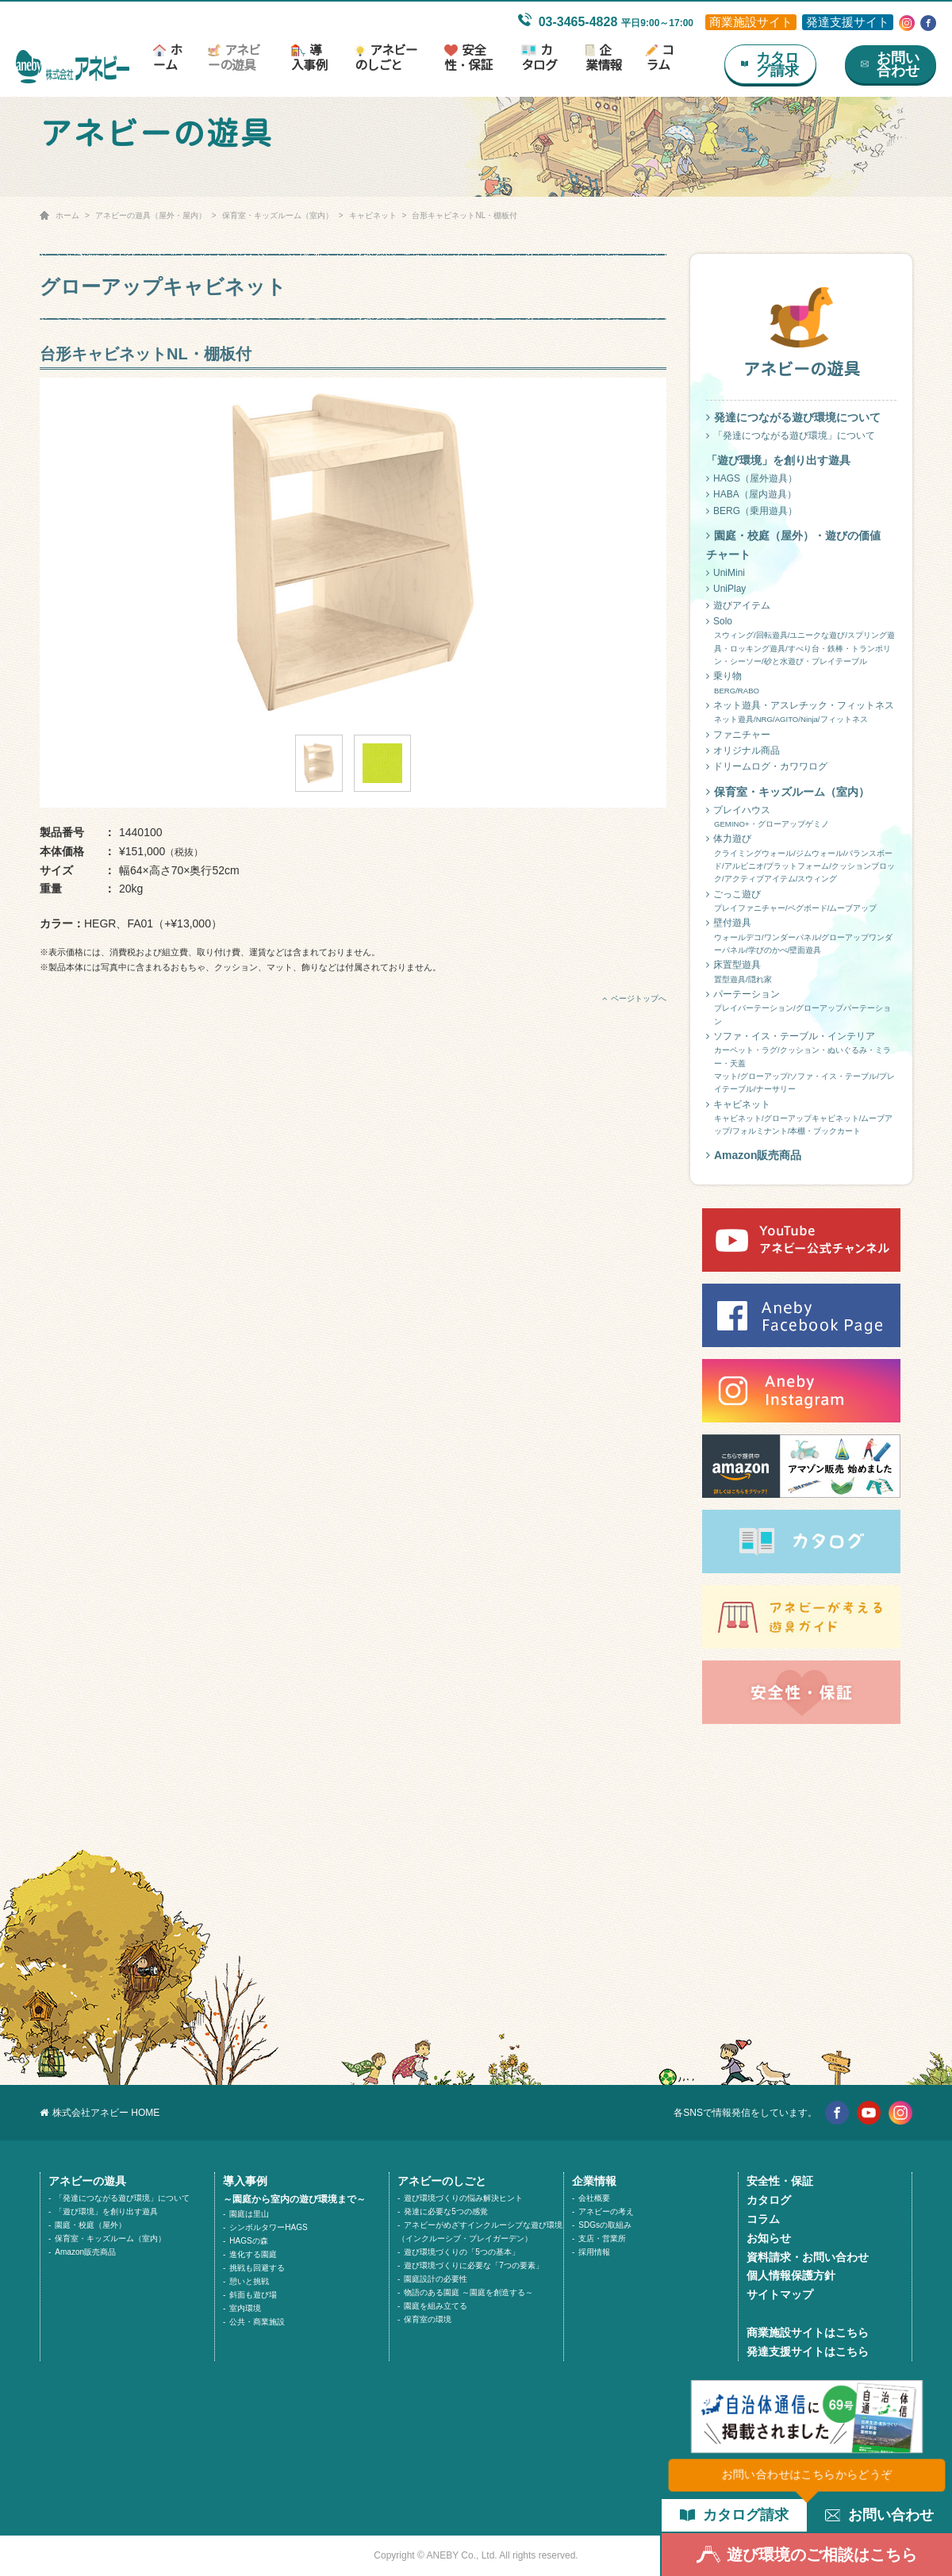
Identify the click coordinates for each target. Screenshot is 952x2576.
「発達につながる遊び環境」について (790, 435)
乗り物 (801, 683)
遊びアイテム (738, 605)
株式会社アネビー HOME (99, 2112)
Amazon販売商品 (753, 1155)
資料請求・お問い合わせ (808, 2257)
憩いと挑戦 (249, 2281)
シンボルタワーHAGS (268, 2227)
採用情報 (594, 2252)
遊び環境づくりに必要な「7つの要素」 (473, 2265)
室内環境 (245, 2308)
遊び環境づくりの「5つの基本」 (462, 2252)
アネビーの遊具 (234, 57)
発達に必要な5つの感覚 (446, 2211)
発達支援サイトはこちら (808, 2351)
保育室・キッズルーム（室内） (277, 215)
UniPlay (726, 588)
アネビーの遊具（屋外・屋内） (150, 215)
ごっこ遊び (801, 902)
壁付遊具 (801, 937)
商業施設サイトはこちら (808, 2332)
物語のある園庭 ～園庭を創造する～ (468, 2292)
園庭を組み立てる (435, 2306)
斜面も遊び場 (253, 2294)
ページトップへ (634, 998)
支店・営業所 (602, 2238)
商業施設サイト (751, 22)
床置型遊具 (801, 972)
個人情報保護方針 (791, 2275)
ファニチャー (738, 734)
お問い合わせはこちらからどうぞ (807, 2474)
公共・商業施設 (257, 2321)
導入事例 (309, 57)
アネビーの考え (606, 2211)
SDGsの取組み (604, 2225)
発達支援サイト (847, 22)
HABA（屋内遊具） (751, 494)
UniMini (725, 572)
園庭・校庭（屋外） (90, 2225)
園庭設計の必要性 (435, 2279)
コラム (660, 57)
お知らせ (769, 2238)
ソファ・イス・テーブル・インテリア (801, 1063)
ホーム (167, 57)
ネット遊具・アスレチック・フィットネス (801, 713)
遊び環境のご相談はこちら (807, 2554)
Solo (801, 642)
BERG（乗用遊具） (751, 510)
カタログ (539, 57)
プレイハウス (801, 817)
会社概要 (594, 2198)
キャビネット (373, 215)
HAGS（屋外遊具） (751, 478)
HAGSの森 (248, 2240)
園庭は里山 (249, 2213)
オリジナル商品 (743, 750)
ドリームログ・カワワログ (766, 766)
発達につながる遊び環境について (793, 417)
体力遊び (801, 859)
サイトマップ (780, 2294)
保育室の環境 (427, 2319)
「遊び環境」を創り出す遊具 (106, 2211)
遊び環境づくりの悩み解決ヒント (463, 2198)
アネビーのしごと (386, 57)
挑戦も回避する (257, 2267)
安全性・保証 (468, 57)
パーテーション (801, 1008)
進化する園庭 (253, 2254)
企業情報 (603, 57)
